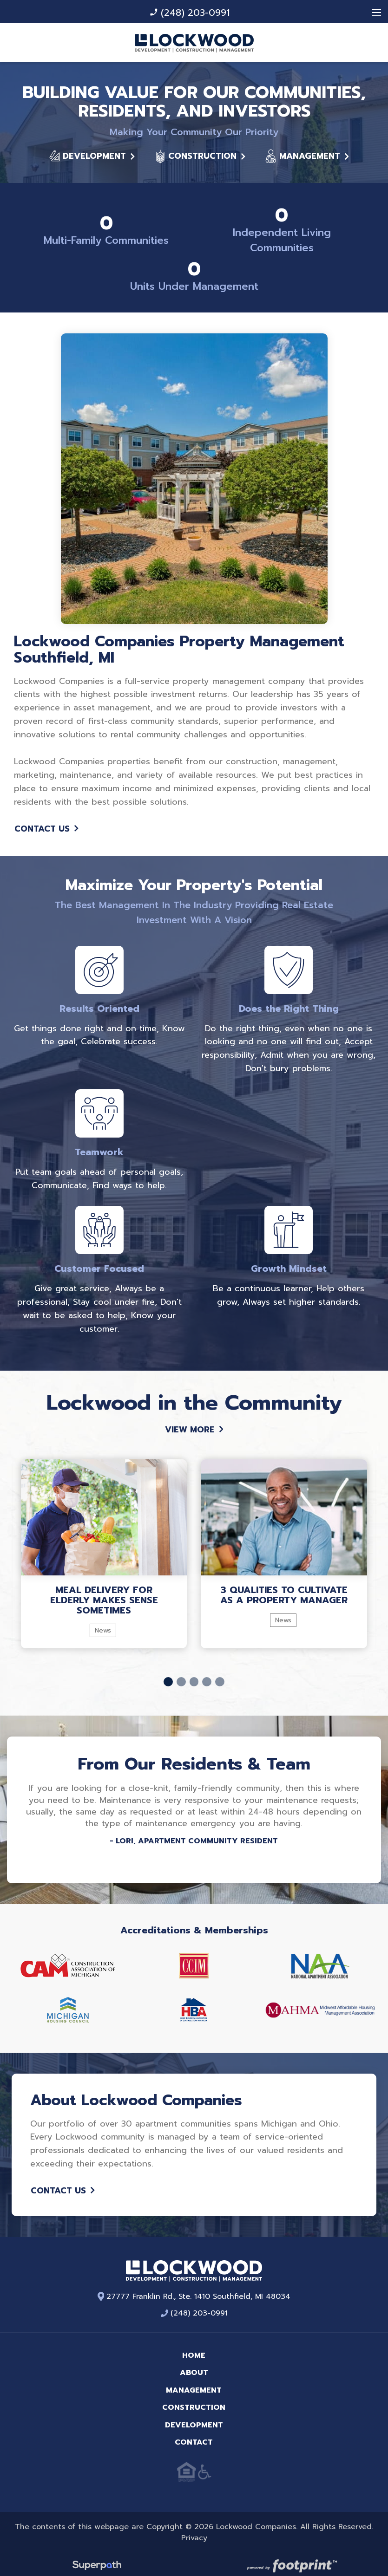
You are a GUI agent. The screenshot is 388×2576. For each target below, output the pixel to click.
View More (194, 1422)
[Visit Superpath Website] (96, 2559)
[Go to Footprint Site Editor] (291, 2559)
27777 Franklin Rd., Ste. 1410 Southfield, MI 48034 (194, 2289)
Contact (194, 2434)
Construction (199, 148)
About (194, 2365)
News (103, 1623)
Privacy (194, 2530)
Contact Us (46, 821)
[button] (168, 1674)
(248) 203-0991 (189, 12)
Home (193, 2348)
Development (92, 148)
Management (307, 148)
